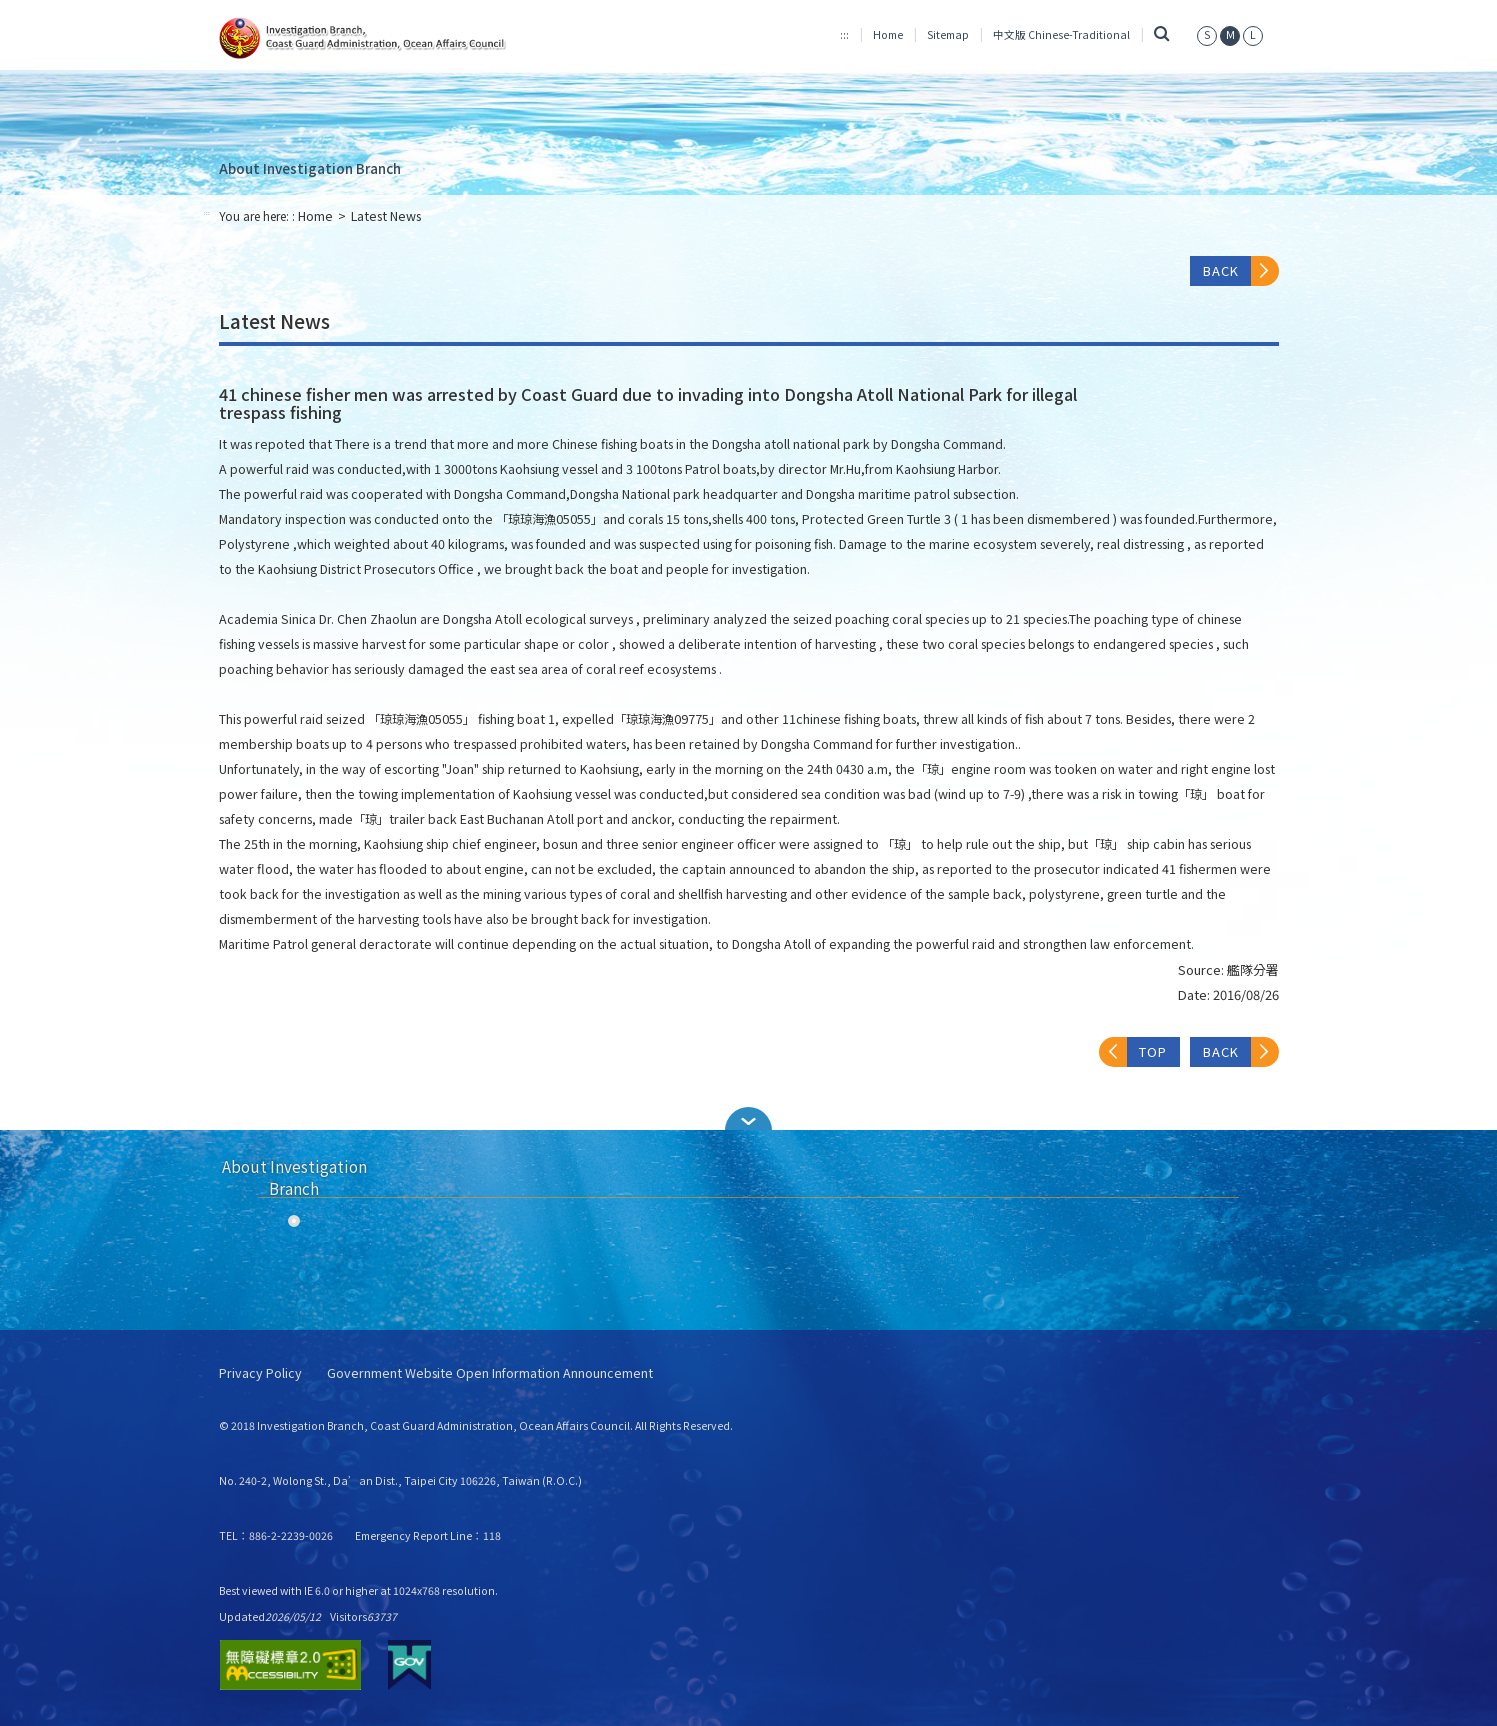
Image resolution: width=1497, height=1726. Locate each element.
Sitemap (948, 34)
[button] (749, 1118)
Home (888, 34)
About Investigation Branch (310, 168)
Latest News (386, 216)
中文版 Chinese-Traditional (1061, 34)
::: (844, 34)
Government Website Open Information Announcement (490, 1373)
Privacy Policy (260, 1373)
